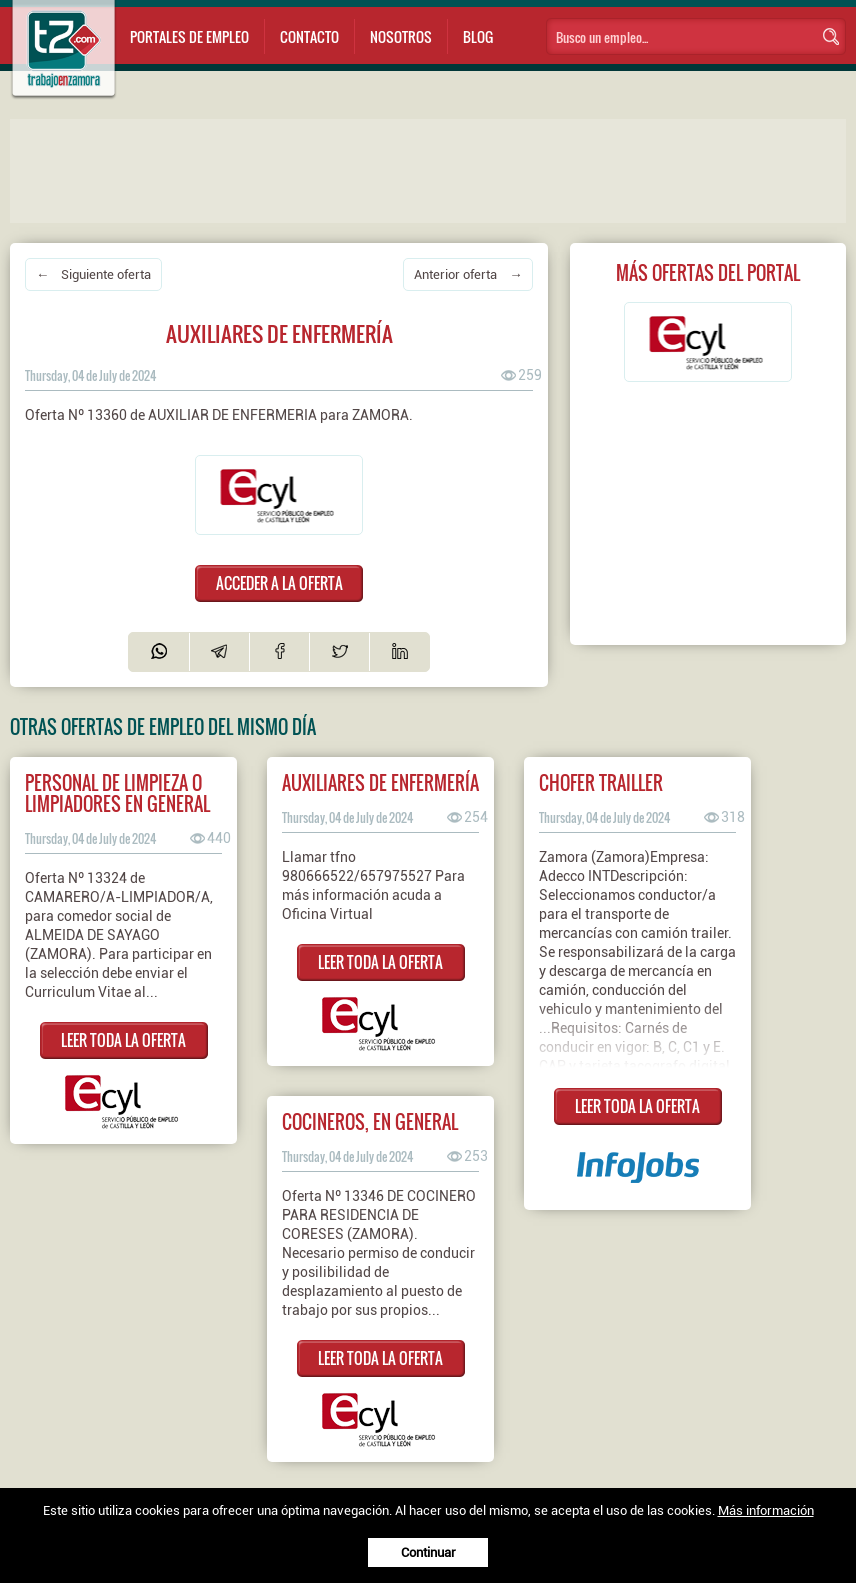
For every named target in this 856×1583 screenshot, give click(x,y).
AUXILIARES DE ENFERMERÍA (380, 782)
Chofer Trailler (601, 782)
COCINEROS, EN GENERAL (370, 1121)
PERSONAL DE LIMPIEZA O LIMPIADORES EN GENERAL (117, 793)
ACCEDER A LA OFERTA (279, 583)
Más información (766, 1510)
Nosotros (401, 36)
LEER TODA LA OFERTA (123, 1040)
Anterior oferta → (468, 274)
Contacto (309, 36)
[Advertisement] (410, 169)
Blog (478, 36)
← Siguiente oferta (93, 274)
